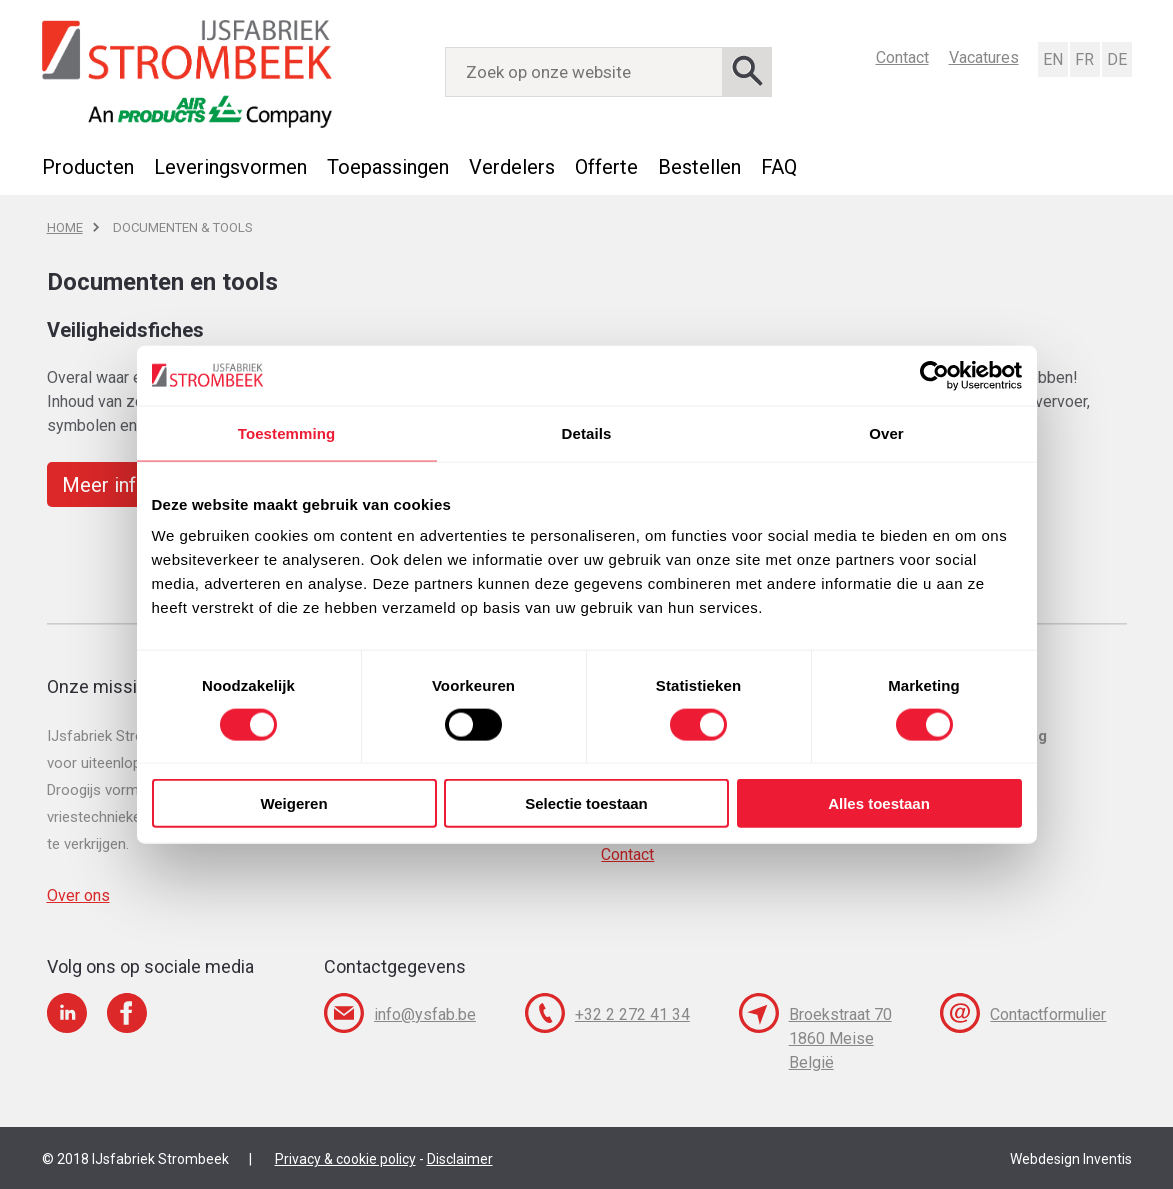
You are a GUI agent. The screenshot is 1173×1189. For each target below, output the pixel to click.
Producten (88, 167)
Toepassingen (388, 167)
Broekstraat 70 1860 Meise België (840, 1038)
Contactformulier (1048, 1014)
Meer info (105, 485)
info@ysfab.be (425, 1014)
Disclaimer (460, 1159)
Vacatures (984, 57)
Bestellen (699, 167)
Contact (902, 57)
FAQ (779, 167)
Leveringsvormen (230, 167)
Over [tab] (886, 432)
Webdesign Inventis (1071, 1159)
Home (65, 227)
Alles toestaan (879, 803)
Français (1084, 59)
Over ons (78, 895)
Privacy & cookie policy (345, 1159)
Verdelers (512, 167)
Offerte (606, 167)
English (1052, 59)
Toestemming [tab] (287, 432)
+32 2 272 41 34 (632, 1014)
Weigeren (293, 803)
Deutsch (1116, 59)
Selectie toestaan (586, 803)
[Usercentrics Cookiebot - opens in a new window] (934, 375)
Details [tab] (587, 432)
